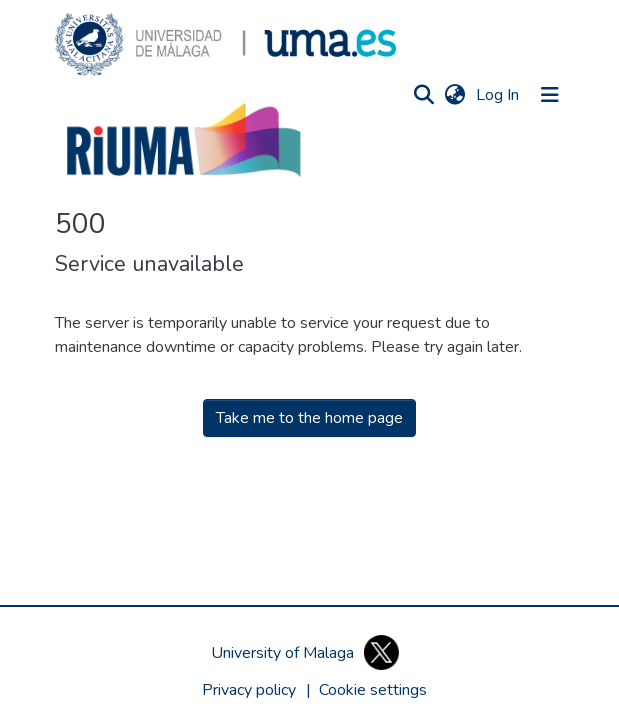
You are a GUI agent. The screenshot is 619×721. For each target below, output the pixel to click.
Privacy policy (249, 690)
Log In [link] (498, 95)
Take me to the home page (309, 418)
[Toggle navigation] (550, 95)
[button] (225, 44)
